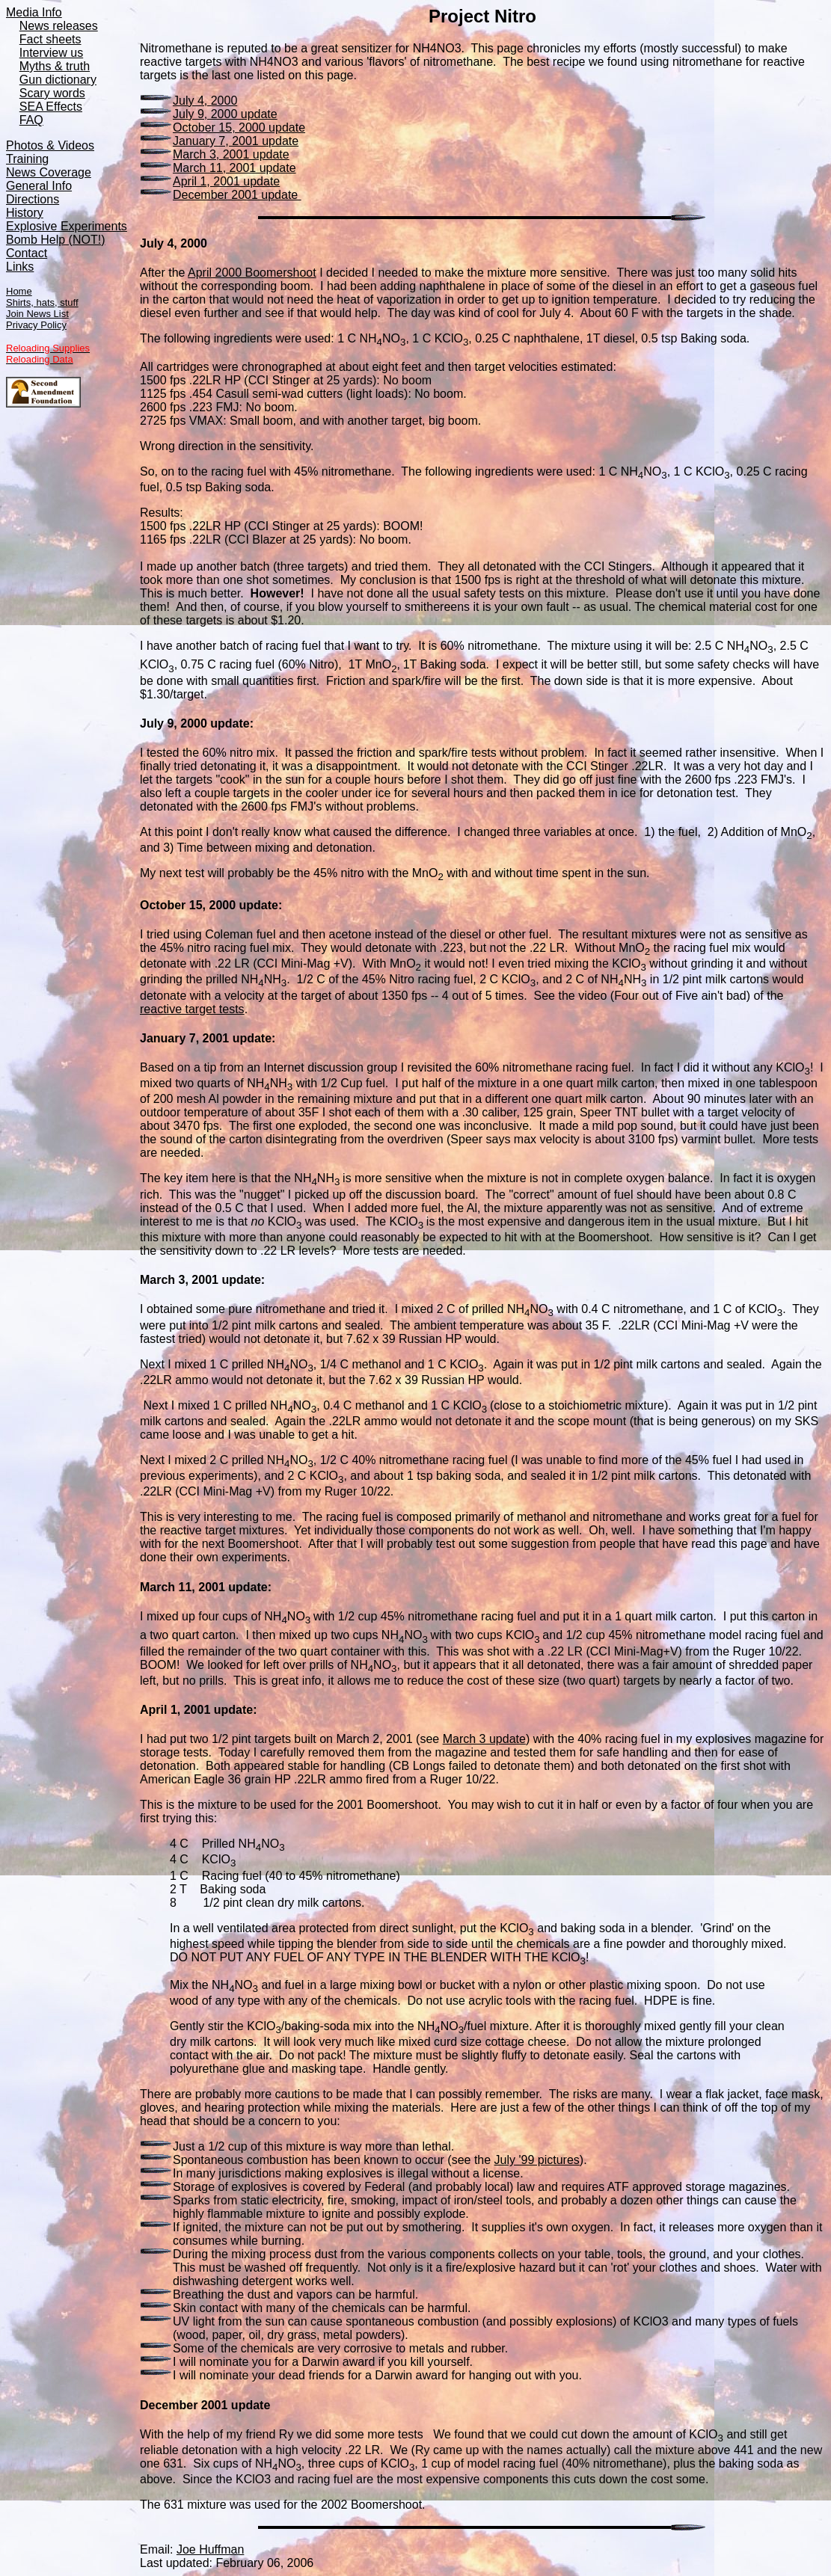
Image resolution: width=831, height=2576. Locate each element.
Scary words (52, 93)
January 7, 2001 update (235, 141)
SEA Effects (50, 106)
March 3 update (484, 1739)
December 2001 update (237, 194)
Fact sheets (50, 39)
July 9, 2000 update (225, 114)
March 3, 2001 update (231, 154)
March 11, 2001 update (234, 168)
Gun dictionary (57, 79)
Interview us (51, 52)
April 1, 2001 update (226, 181)
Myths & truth (54, 66)
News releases (58, 25)
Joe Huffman (210, 2549)
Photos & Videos (50, 145)
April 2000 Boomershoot (252, 272)
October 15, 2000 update (239, 127)
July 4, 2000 (205, 100)
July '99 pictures (537, 2160)
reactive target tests (192, 1009)
